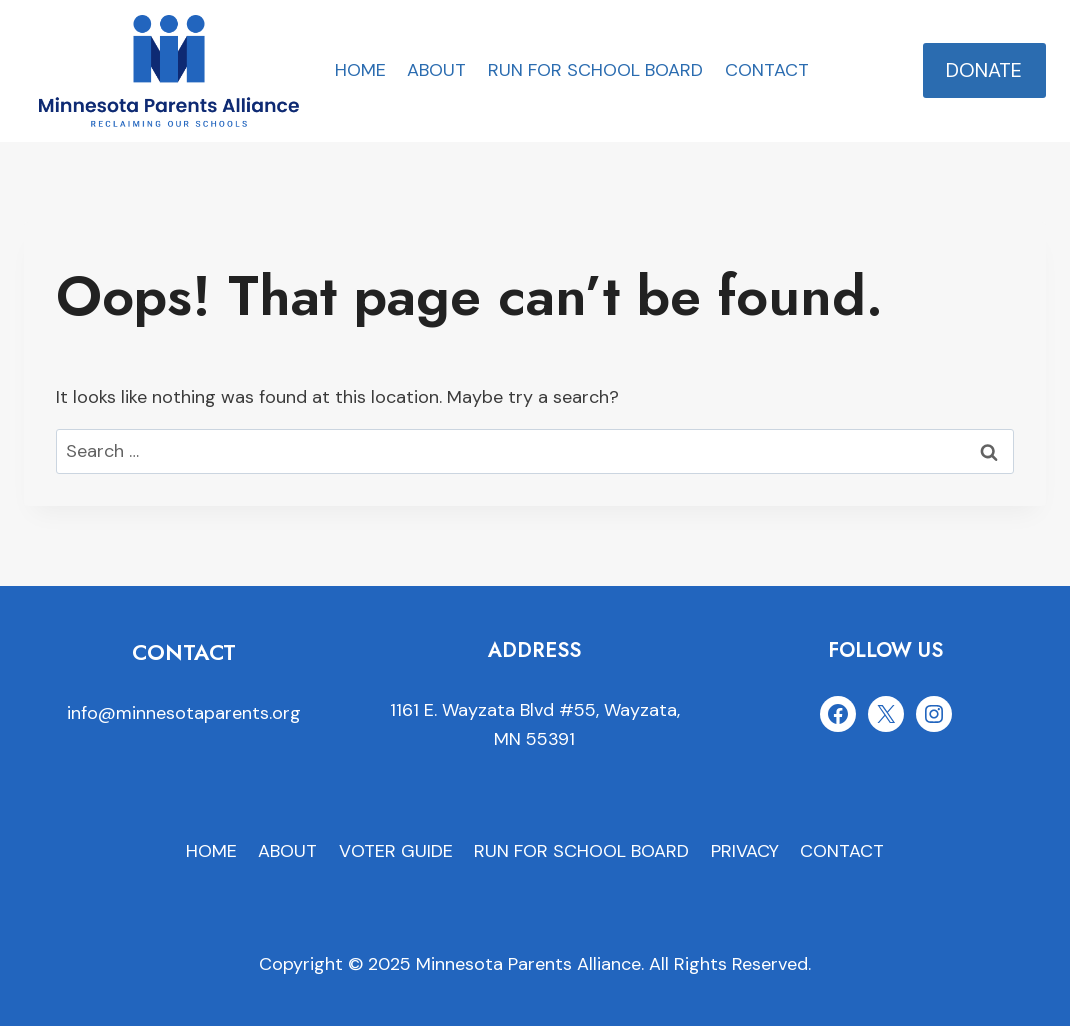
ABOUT (436, 70)
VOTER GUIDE (396, 851)
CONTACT (767, 70)
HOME (360, 70)
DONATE (984, 70)
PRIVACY (745, 851)
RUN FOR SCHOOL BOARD (595, 70)
